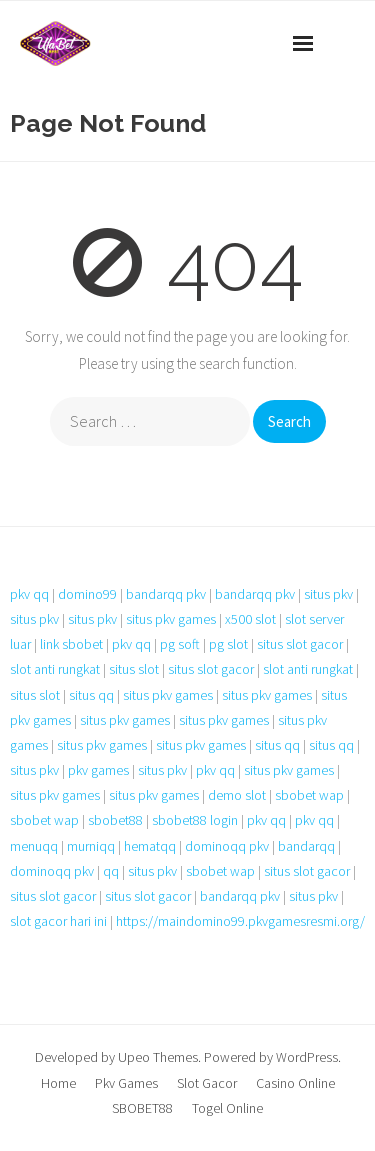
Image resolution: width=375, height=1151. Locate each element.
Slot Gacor (207, 1083)
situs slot (134, 669)
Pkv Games (126, 1083)
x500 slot (250, 619)
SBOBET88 (142, 1108)
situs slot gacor (300, 644)
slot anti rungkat (55, 669)
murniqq (91, 846)
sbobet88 (115, 820)
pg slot (228, 644)
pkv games (98, 770)
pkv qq (29, 594)
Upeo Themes (158, 1057)
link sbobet (71, 644)
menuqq (34, 846)
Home (58, 1083)
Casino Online (295, 1083)
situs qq (91, 695)
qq (111, 871)
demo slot (237, 795)
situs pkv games (171, 619)
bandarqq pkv (166, 594)
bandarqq (306, 846)
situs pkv (328, 594)
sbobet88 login (195, 820)
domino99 (87, 594)
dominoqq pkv (227, 846)
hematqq (150, 846)
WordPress (307, 1057)
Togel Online (227, 1108)
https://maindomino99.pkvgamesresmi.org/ (240, 921)
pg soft (180, 644)
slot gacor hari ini (58, 921)
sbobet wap (309, 795)
